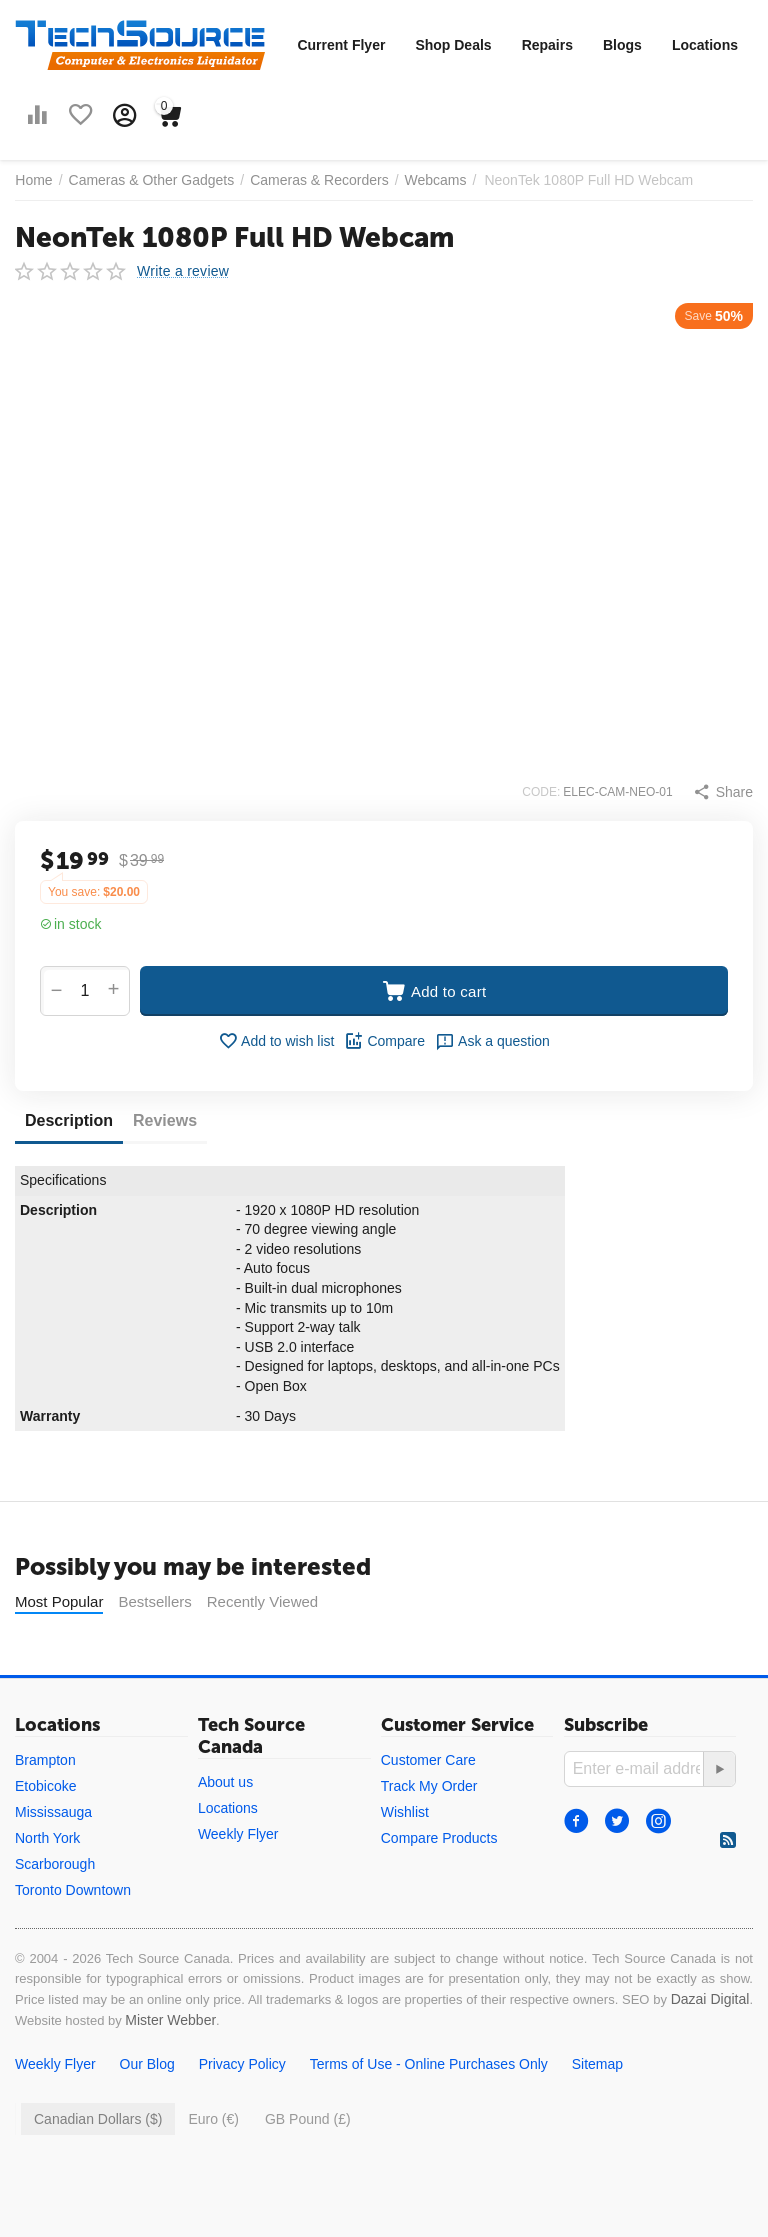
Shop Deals (453, 45)
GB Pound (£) (308, 2119)
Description (69, 1120)
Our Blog (147, 2064)
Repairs (547, 45)
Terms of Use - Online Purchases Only (429, 2064)
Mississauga (53, 1812)
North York (47, 1838)
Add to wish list (276, 1041)
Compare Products (439, 1838)
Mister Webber (170, 2020)
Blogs (622, 45)
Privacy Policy (242, 2064)
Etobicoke (45, 1786)
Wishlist (405, 1812)
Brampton (45, 1760)
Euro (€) (213, 2119)
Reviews (165, 1120)
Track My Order (429, 1786)
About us (225, 1782)
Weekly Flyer (238, 1834)
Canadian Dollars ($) (98, 2119)
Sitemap (597, 2064)
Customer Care (428, 1760)
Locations (705, 45)
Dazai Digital (710, 1999)
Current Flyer (341, 45)
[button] (723, 792)
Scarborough (55, 1864)
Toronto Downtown (73, 1890)
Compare (384, 1041)
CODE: (541, 792)
